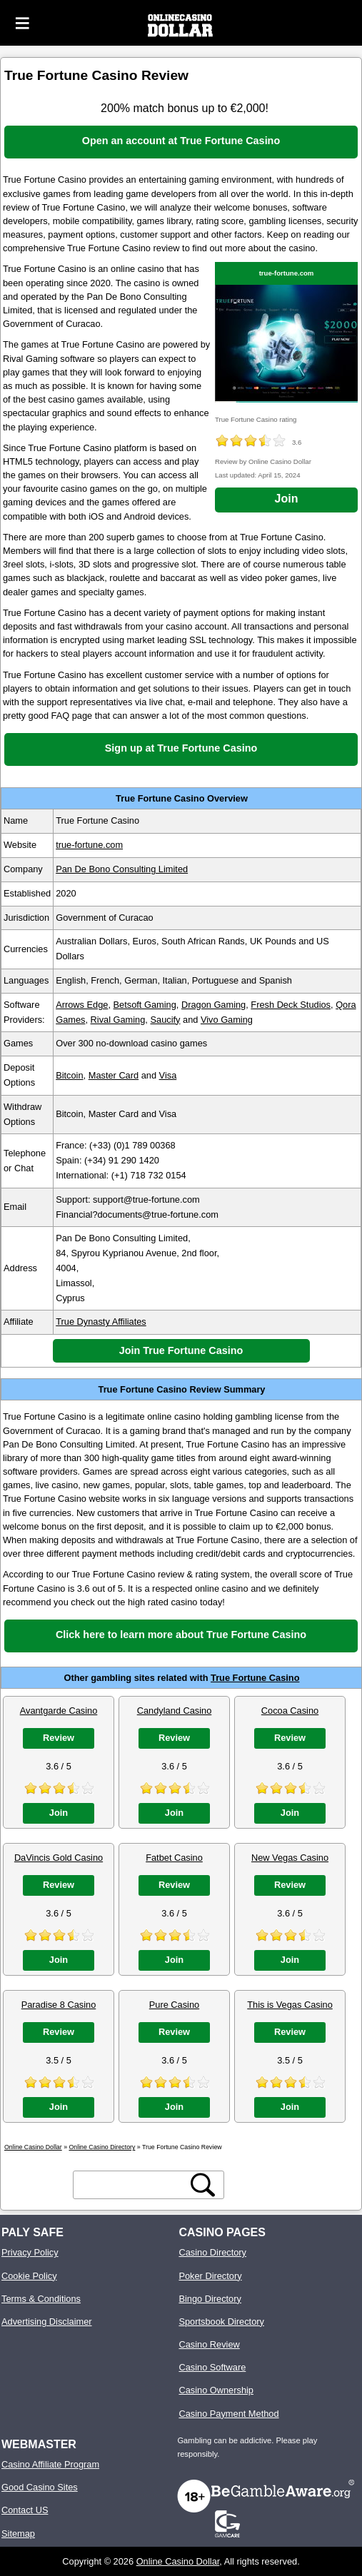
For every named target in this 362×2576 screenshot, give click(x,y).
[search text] (132, 2185)
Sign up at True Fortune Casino (181, 748)
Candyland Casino (174, 1710)
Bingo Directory (210, 2298)
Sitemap (18, 2533)
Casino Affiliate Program (50, 2464)
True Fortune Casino (255, 1677)
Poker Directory (210, 2276)
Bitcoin (69, 1075)
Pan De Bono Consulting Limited (122, 869)
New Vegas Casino (289, 1857)
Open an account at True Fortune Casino (181, 140)
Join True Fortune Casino (181, 1350)
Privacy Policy (30, 2252)
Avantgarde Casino (59, 1710)
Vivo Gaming (227, 1019)
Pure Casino (174, 2004)
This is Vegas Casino (290, 2004)
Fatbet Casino (174, 1857)
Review (58, 1737)
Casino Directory (212, 2252)
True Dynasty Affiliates (101, 1321)
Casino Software (212, 2367)
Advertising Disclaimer (46, 2321)
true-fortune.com (286, 273)
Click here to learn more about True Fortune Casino (181, 1634)
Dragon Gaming (213, 1004)
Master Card (114, 1075)
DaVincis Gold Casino (58, 1857)
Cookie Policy (29, 2276)
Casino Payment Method (228, 2413)
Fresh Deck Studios (291, 1004)
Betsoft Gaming (145, 1004)
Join (286, 499)
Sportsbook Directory (221, 2321)
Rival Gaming (118, 1019)
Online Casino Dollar (178, 2561)
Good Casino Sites (39, 2487)
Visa (168, 1075)
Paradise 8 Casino (58, 2004)
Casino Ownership (216, 2390)
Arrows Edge (82, 1004)
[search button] (203, 2185)
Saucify (165, 1019)
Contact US (24, 2510)
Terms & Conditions (41, 2298)
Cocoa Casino (289, 1710)
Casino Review (209, 2344)
